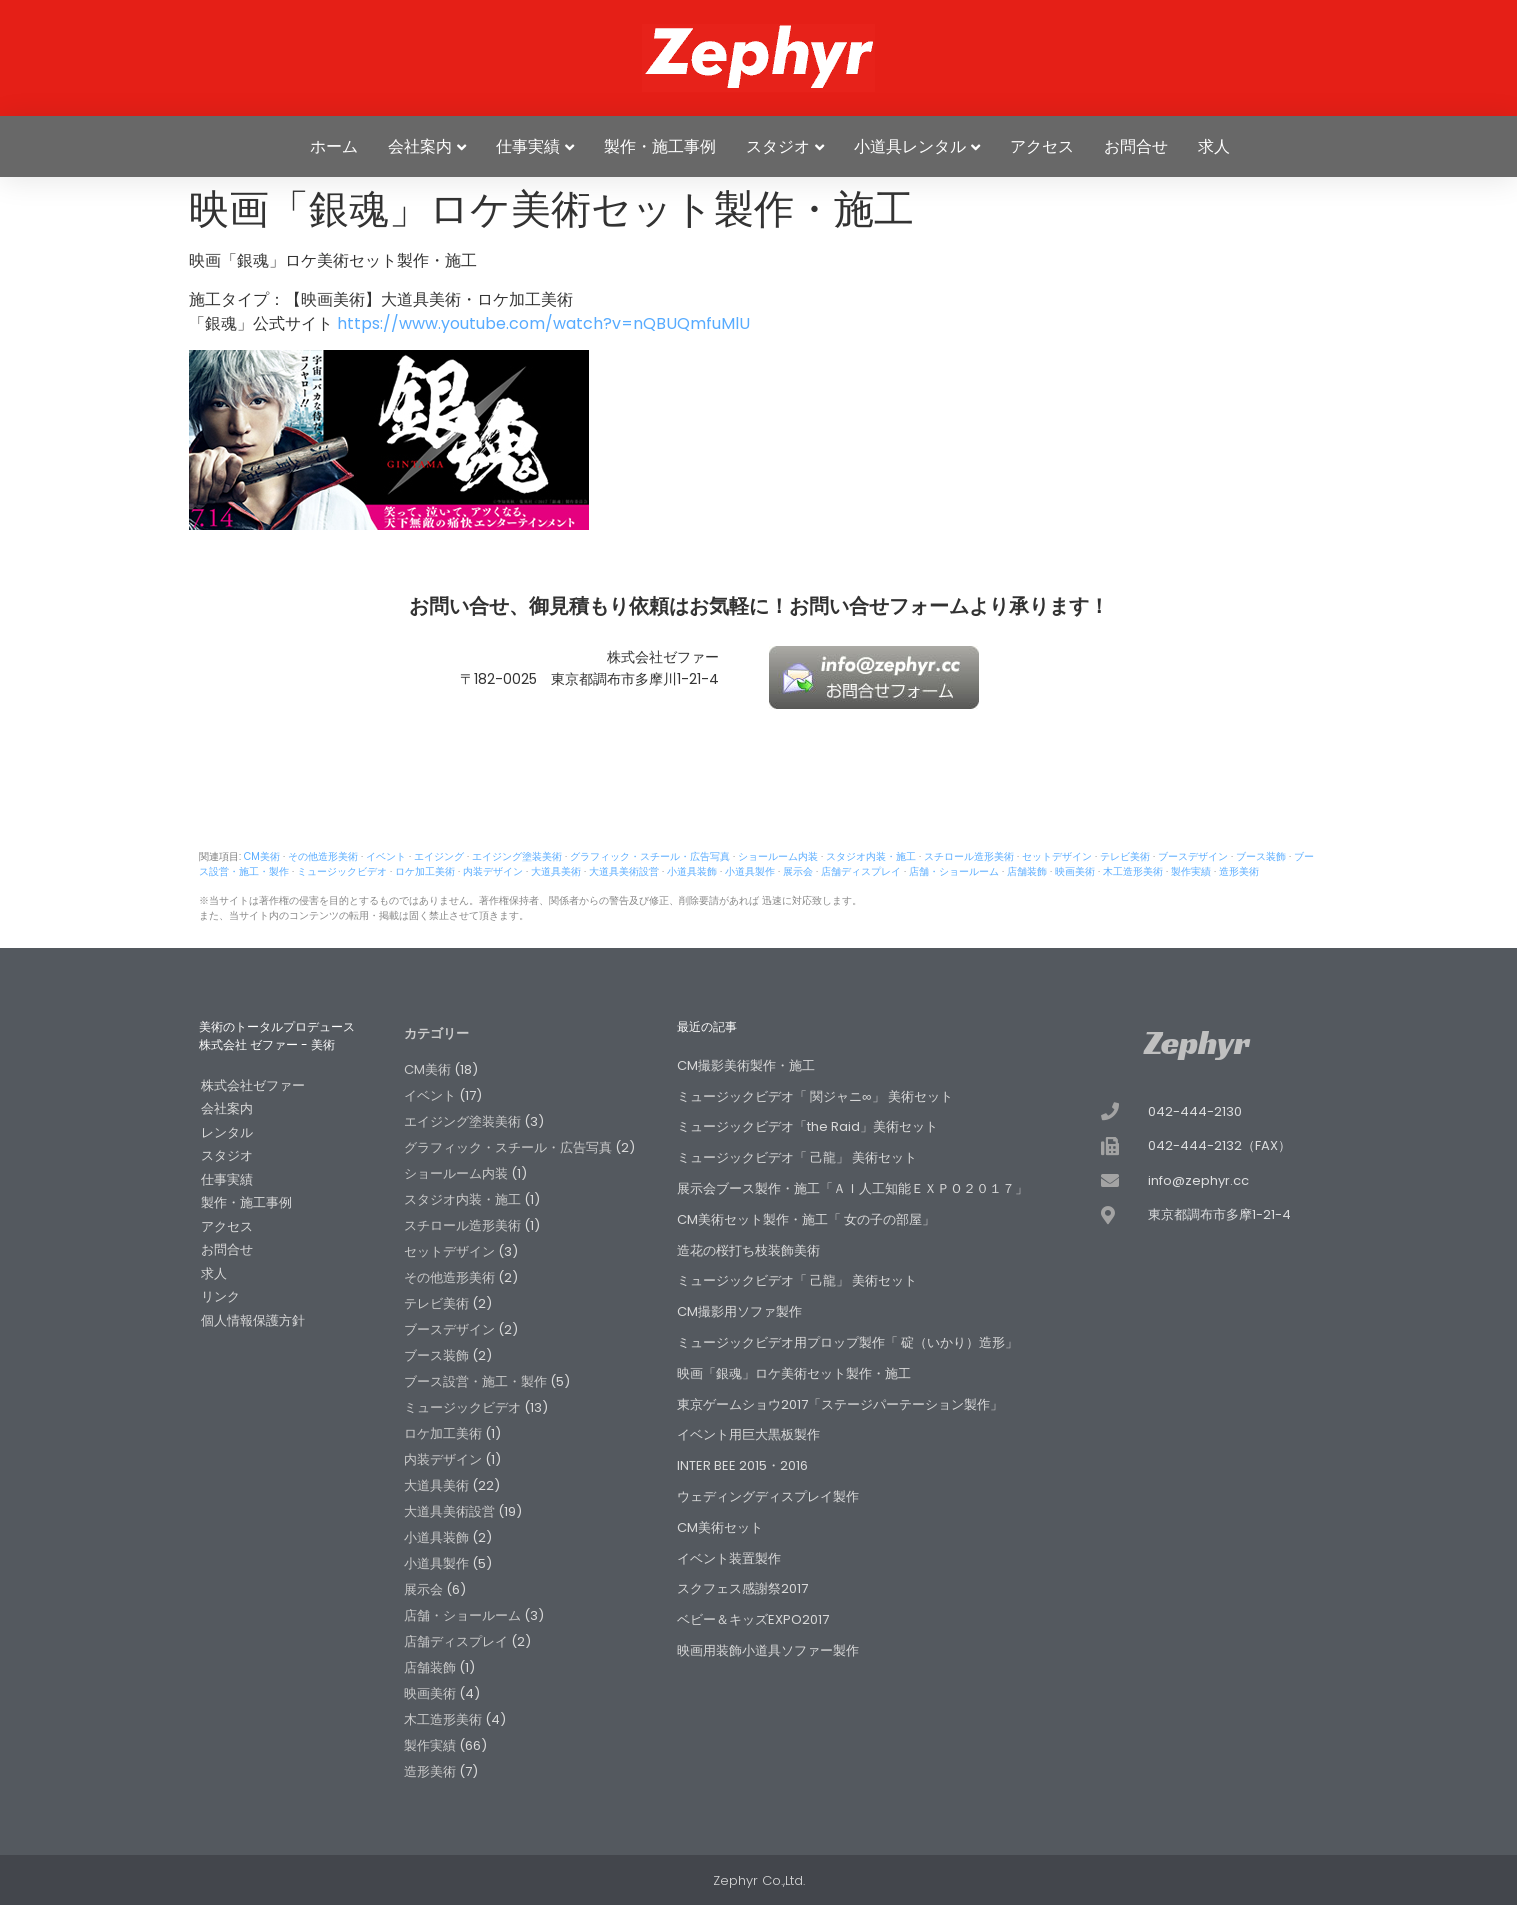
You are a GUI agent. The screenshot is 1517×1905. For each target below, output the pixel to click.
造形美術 (1239, 871)
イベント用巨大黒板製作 (748, 1434)
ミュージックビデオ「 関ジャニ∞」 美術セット (814, 1096)
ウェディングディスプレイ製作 (768, 1496)
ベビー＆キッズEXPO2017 (753, 1619)
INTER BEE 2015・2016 (742, 1465)
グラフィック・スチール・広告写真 (650, 856)
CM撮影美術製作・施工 (746, 1065)
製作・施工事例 (660, 146)
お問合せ (1136, 146)
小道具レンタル (910, 146)
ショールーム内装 (778, 856)
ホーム (334, 146)
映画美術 (1075, 871)
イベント (386, 856)
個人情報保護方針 (253, 1320)
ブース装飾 (1261, 856)
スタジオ (778, 146)
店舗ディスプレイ (861, 871)
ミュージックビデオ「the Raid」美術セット (807, 1126)
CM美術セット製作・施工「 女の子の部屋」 (806, 1219)
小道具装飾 (692, 871)
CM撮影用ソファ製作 (739, 1311)
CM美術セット (720, 1527)
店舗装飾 (1027, 871)
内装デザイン (493, 871)
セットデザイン (1057, 856)
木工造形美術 (1133, 871)
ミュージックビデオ (342, 871)
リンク (220, 1296)
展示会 (798, 871)
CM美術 (262, 856)
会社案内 (420, 146)
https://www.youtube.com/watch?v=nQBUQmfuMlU (543, 323)
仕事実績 (528, 146)
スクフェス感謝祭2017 (742, 1588)
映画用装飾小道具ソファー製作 (768, 1650)
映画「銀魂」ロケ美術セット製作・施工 (794, 1373)
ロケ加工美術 (425, 871)
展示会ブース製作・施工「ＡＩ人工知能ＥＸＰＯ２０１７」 (852, 1188)
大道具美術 (556, 871)
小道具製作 (750, 871)
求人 (1214, 146)
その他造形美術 (323, 856)
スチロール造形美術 (969, 856)
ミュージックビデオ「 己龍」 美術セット (797, 1157)
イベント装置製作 (729, 1558)
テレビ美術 (1125, 856)
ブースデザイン (1193, 856)
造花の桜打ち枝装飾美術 (748, 1250)
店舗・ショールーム (954, 871)
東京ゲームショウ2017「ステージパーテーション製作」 (840, 1404)
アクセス (1042, 146)
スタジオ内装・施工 (871, 856)
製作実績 (1191, 871)
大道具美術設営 (624, 871)
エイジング (439, 856)
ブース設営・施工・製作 (475, 1381)
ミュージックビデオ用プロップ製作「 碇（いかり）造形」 (847, 1342)
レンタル (227, 1132)
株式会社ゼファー (253, 1085)
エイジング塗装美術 (517, 856)
